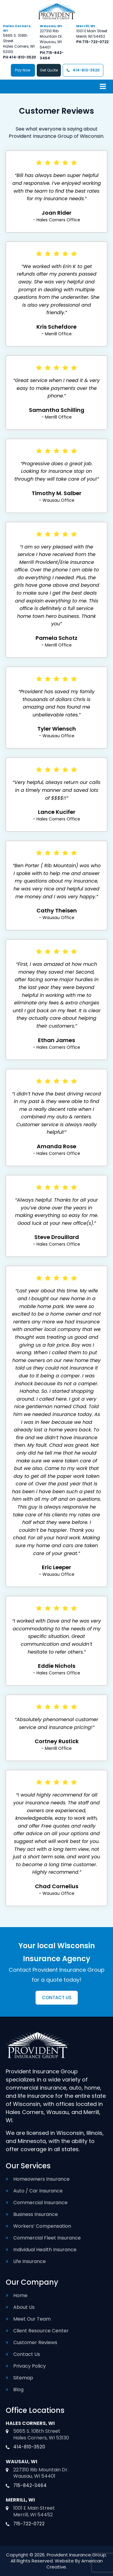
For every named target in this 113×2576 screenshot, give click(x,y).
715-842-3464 (30, 2485)
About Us (24, 2307)
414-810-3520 (22, 57)
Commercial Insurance (40, 2202)
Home (20, 2295)
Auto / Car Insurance (38, 2190)
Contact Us (26, 2354)
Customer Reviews (35, 2342)
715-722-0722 (95, 41)
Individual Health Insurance (45, 2249)
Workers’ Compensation (42, 2226)
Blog (18, 2389)
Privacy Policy (29, 2366)
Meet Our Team (32, 2318)
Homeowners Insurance (41, 2179)
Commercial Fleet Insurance (47, 2237)
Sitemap (23, 2377)
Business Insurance (35, 2214)
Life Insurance (29, 2261)
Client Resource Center (41, 2330)
